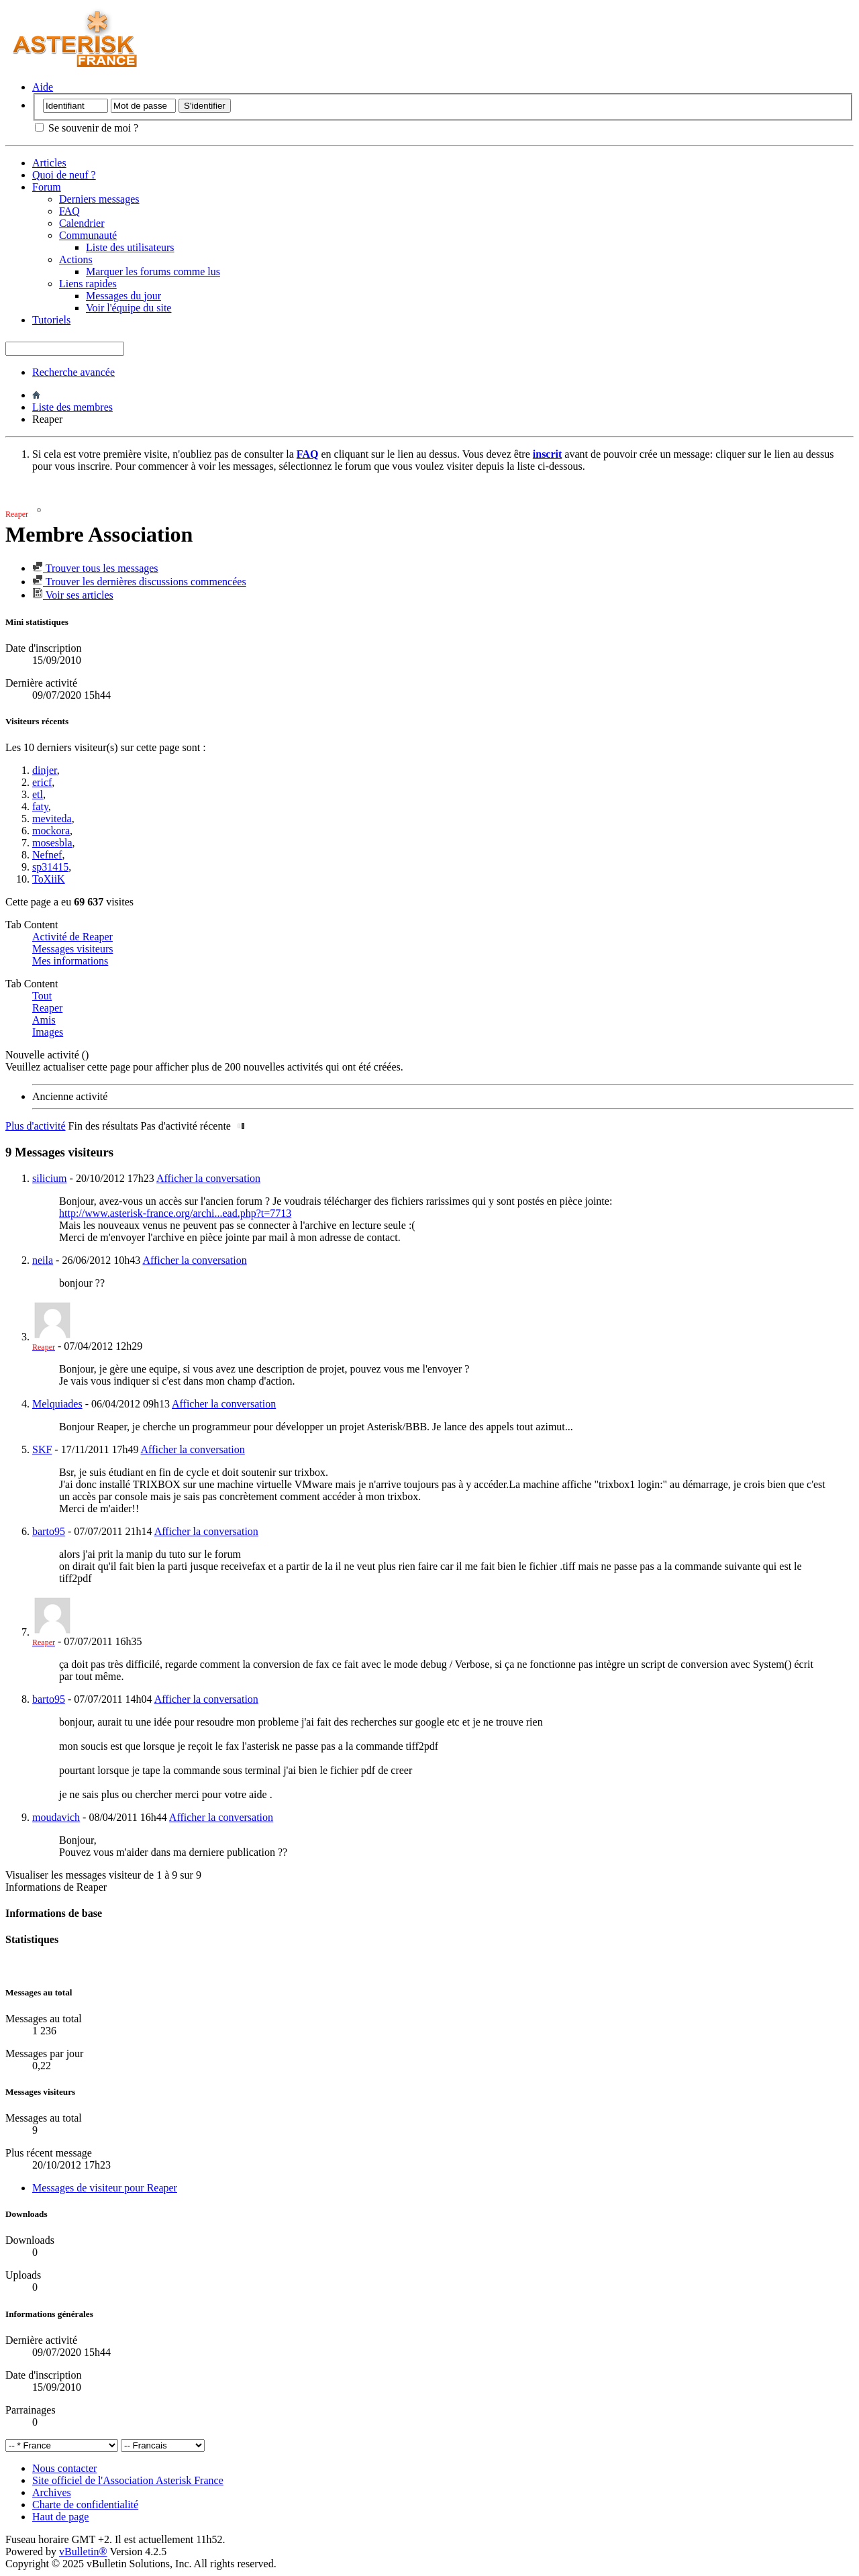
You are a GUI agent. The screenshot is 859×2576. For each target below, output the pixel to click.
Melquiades (57, 1403)
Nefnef (47, 854)
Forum (46, 187)
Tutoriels (51, 320)
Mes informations (70, 961)
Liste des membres (72, 407)
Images (47, 1032)
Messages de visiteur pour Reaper (104, 2187)
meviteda (52, 818)
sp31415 (50, 867)
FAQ (69, 211)
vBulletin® (83, 2551)
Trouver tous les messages (95, 568)
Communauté (88, 235)
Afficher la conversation (208, 1178)
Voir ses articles (72, 595)
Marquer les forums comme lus (153, 271)
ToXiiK (48, 879)
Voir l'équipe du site (128, 307)
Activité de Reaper (72, 936)
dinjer (44, 770)
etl (37, 794)
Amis (44, 1020)
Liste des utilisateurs (130, 247)
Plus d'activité (35, 1126)
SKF (42, 1449)
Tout (42, 995)
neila (42, 1260)
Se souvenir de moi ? (86, 128)
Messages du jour (123, 295)
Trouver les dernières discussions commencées (139, 581)
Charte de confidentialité (85, 2504)
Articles (49, 162)
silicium (49, 1178)
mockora (51, 830)
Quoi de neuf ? (64, 175)
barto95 (48, 1531)
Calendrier (82, 223)
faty (40, 806)
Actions (76, 259)
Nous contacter (64, 2468)
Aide (42, 87)
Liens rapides (88, 283)
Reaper (47, 1007)
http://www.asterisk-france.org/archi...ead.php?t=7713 (175, 1213)
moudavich (56, 1817)
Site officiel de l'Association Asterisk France (127, 2480)
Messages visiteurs (72, 948)
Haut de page (60, 2516)
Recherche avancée (73, 372)
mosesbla (52, 842)
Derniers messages (99, 199)
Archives (51, 2492)
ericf (42, 782)
